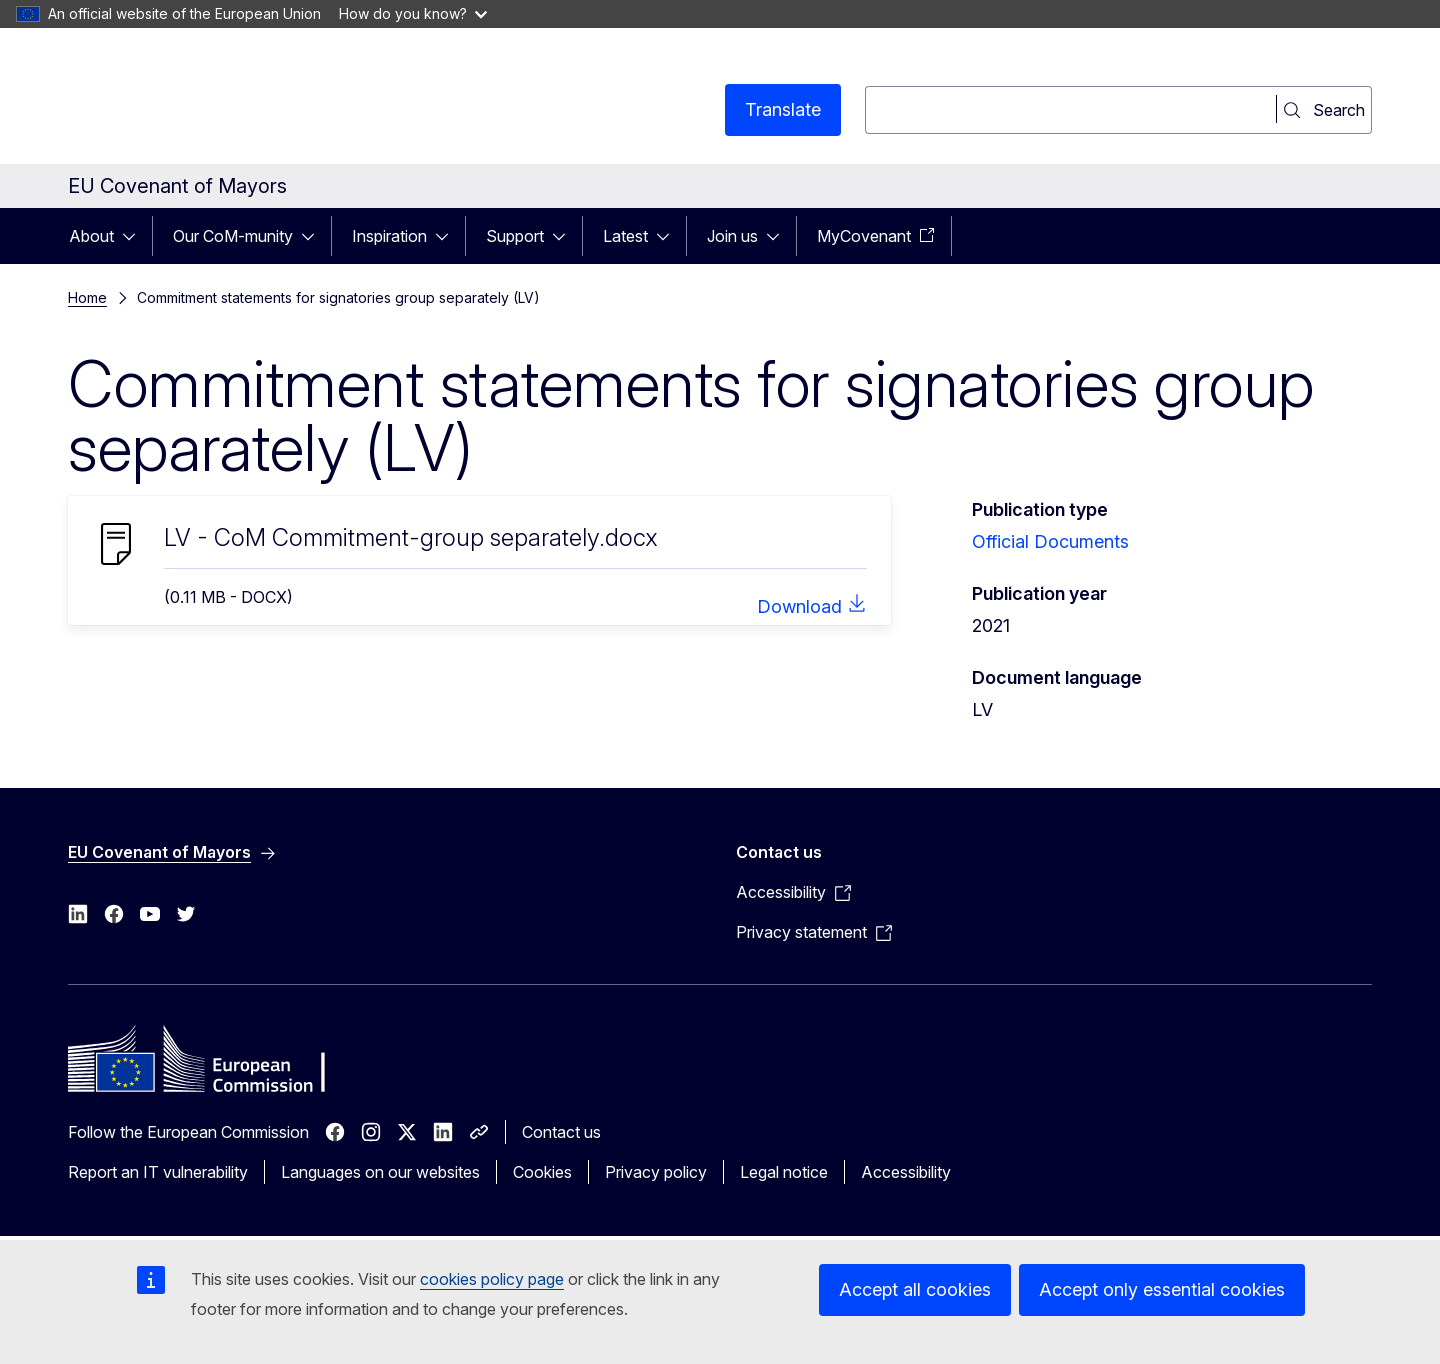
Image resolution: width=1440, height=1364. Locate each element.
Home (87, 297)
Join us (732, 236)
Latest (625, 236)
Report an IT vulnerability (158, 1172)
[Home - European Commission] (229, 100)
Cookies (542, 1172)
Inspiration (389, 236)
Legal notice (784, 1172)
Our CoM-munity (233, 236)
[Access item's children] (135, 236)
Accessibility (906, 1172)
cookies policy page (492, 1279)
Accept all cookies (915, 1289)
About (91, 236)
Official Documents (1050, 541)
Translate (783, 109)
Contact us (561, 1132)
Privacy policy (656, 1172)
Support (515, 236)
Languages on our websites (380, 1172)
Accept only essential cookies (1162, 1289)
